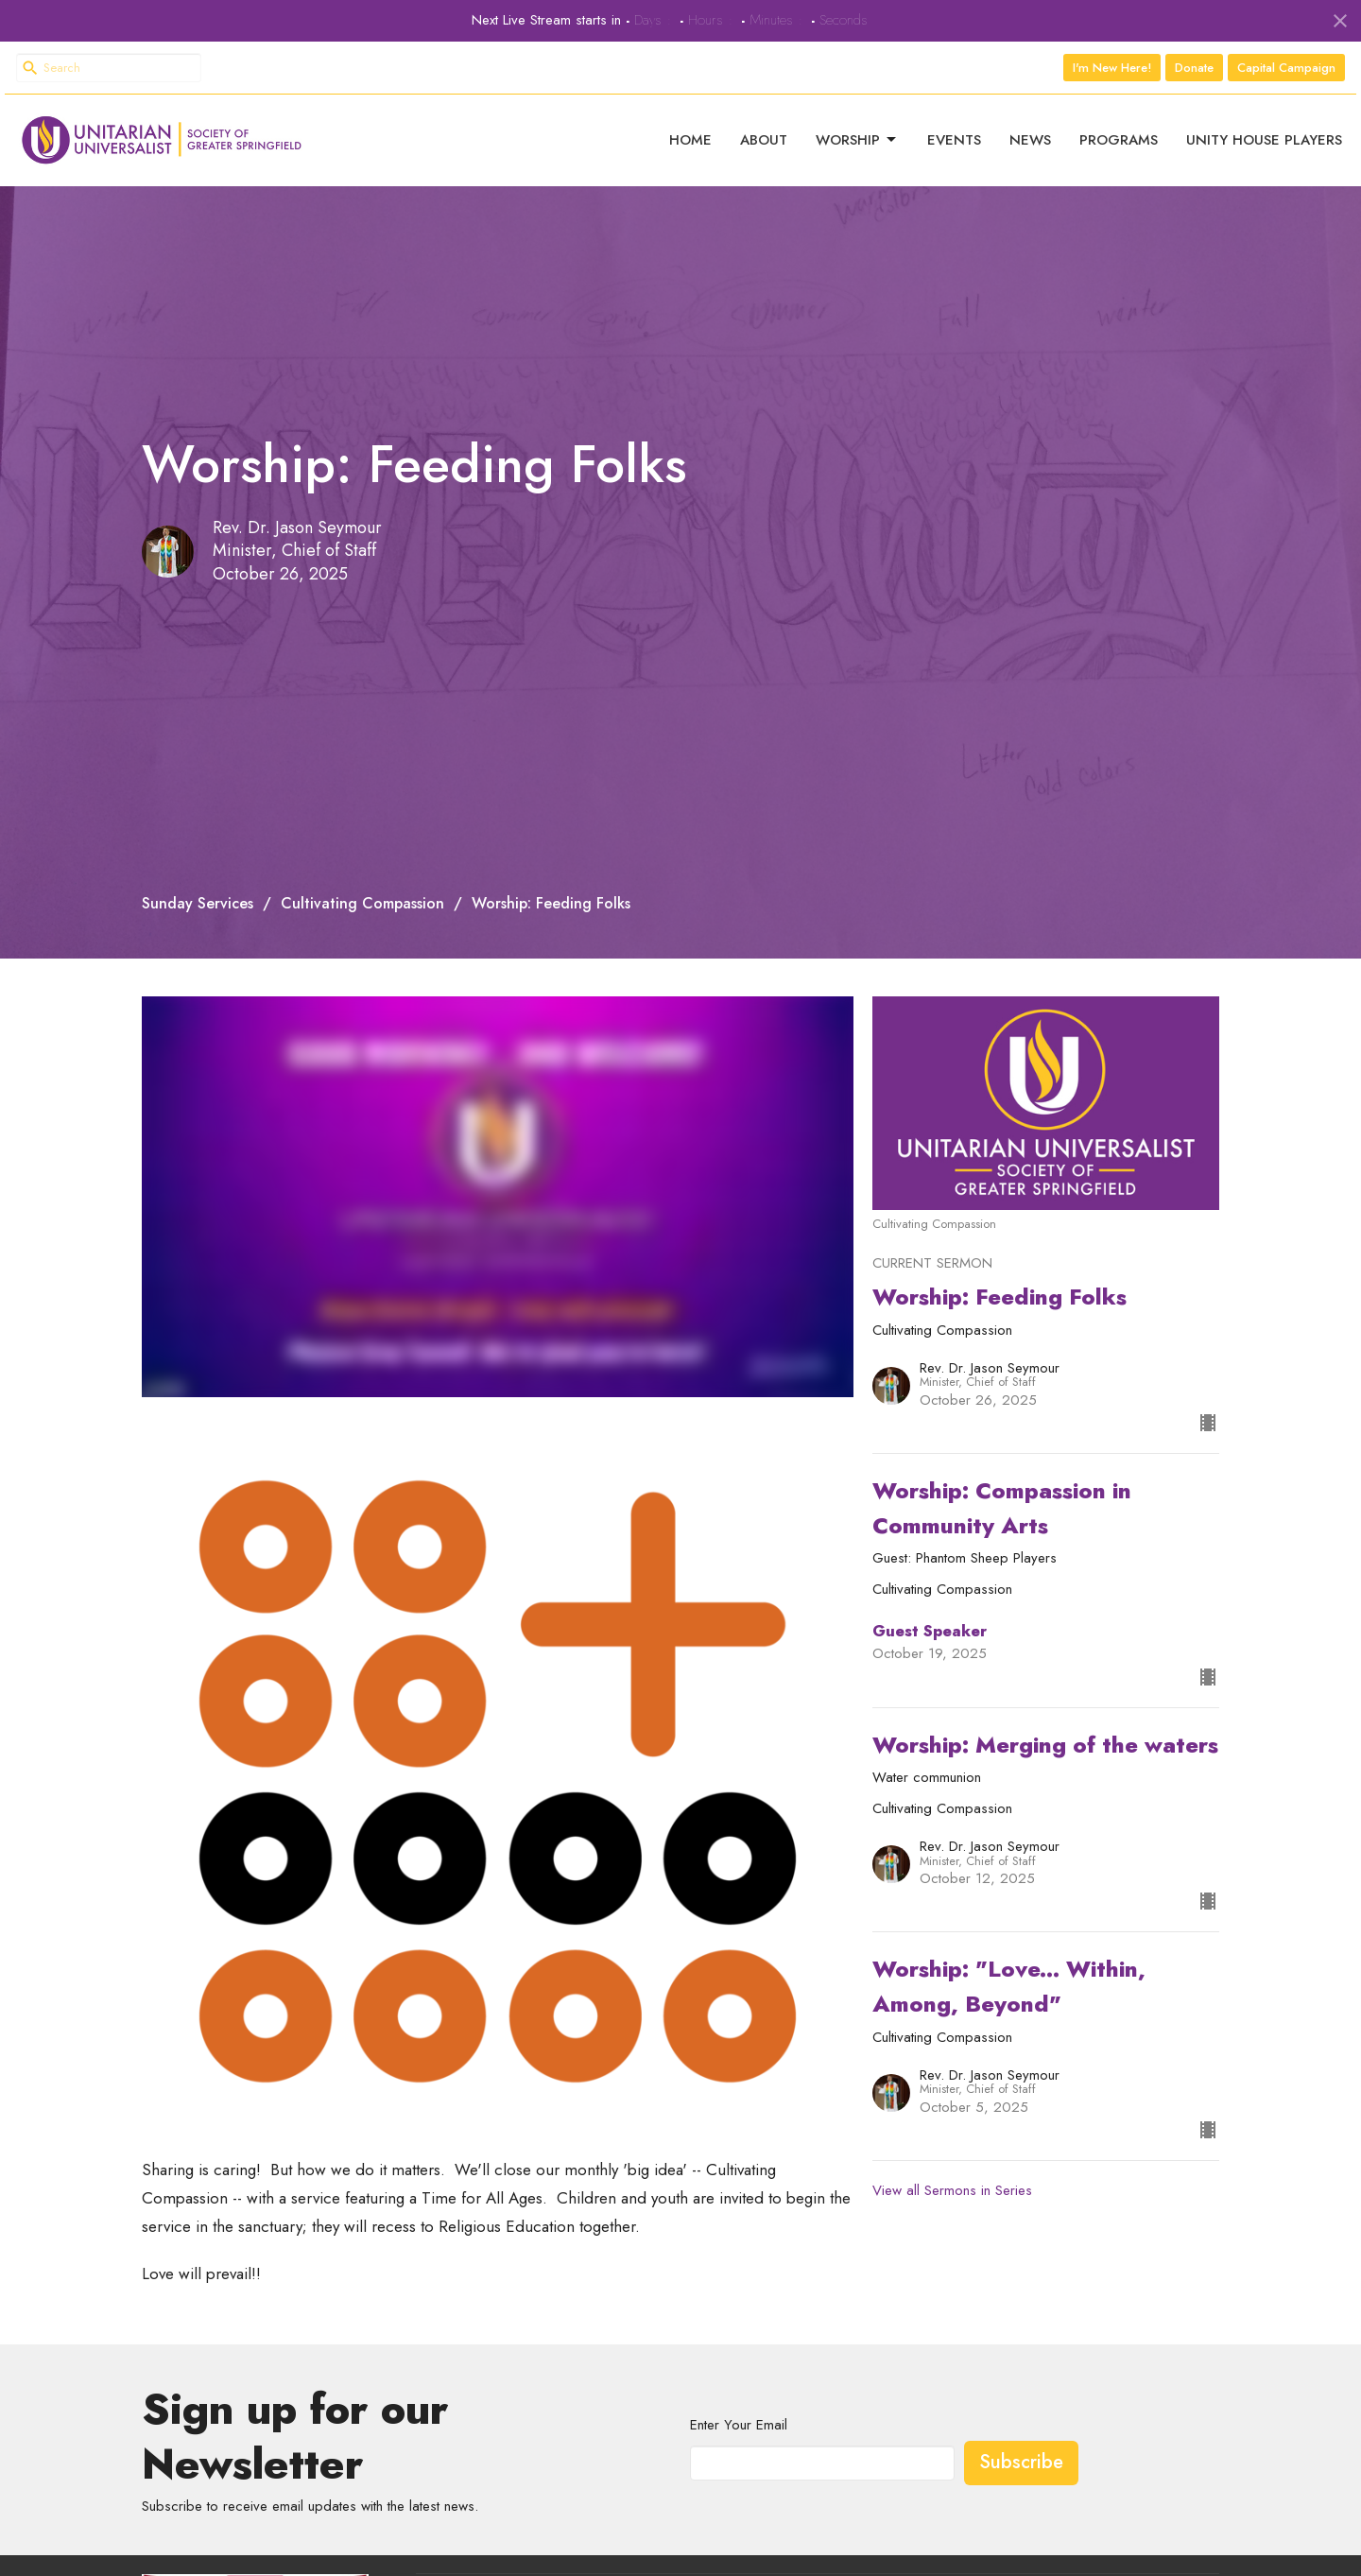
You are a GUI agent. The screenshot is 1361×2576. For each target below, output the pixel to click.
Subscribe (1021, 2444)
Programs (1118, 130)
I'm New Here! (1112, 68)
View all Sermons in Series (952, 2171)
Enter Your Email (738, 2406)
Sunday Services (197, 885)
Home (690, 130)
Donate (1194, 68)
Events (954, 130)
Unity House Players (1264, 130)
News (1030, 130)
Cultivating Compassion (362, 885)
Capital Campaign (1286, 68)
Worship (857, 130)
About (763, 130)
